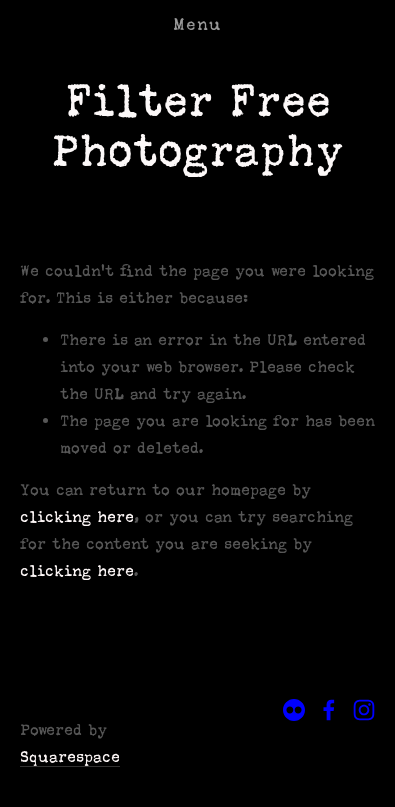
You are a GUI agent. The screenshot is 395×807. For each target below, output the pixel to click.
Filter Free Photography (197, 125)
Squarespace (70, 756)
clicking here (77, 516)
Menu (197, 25)
